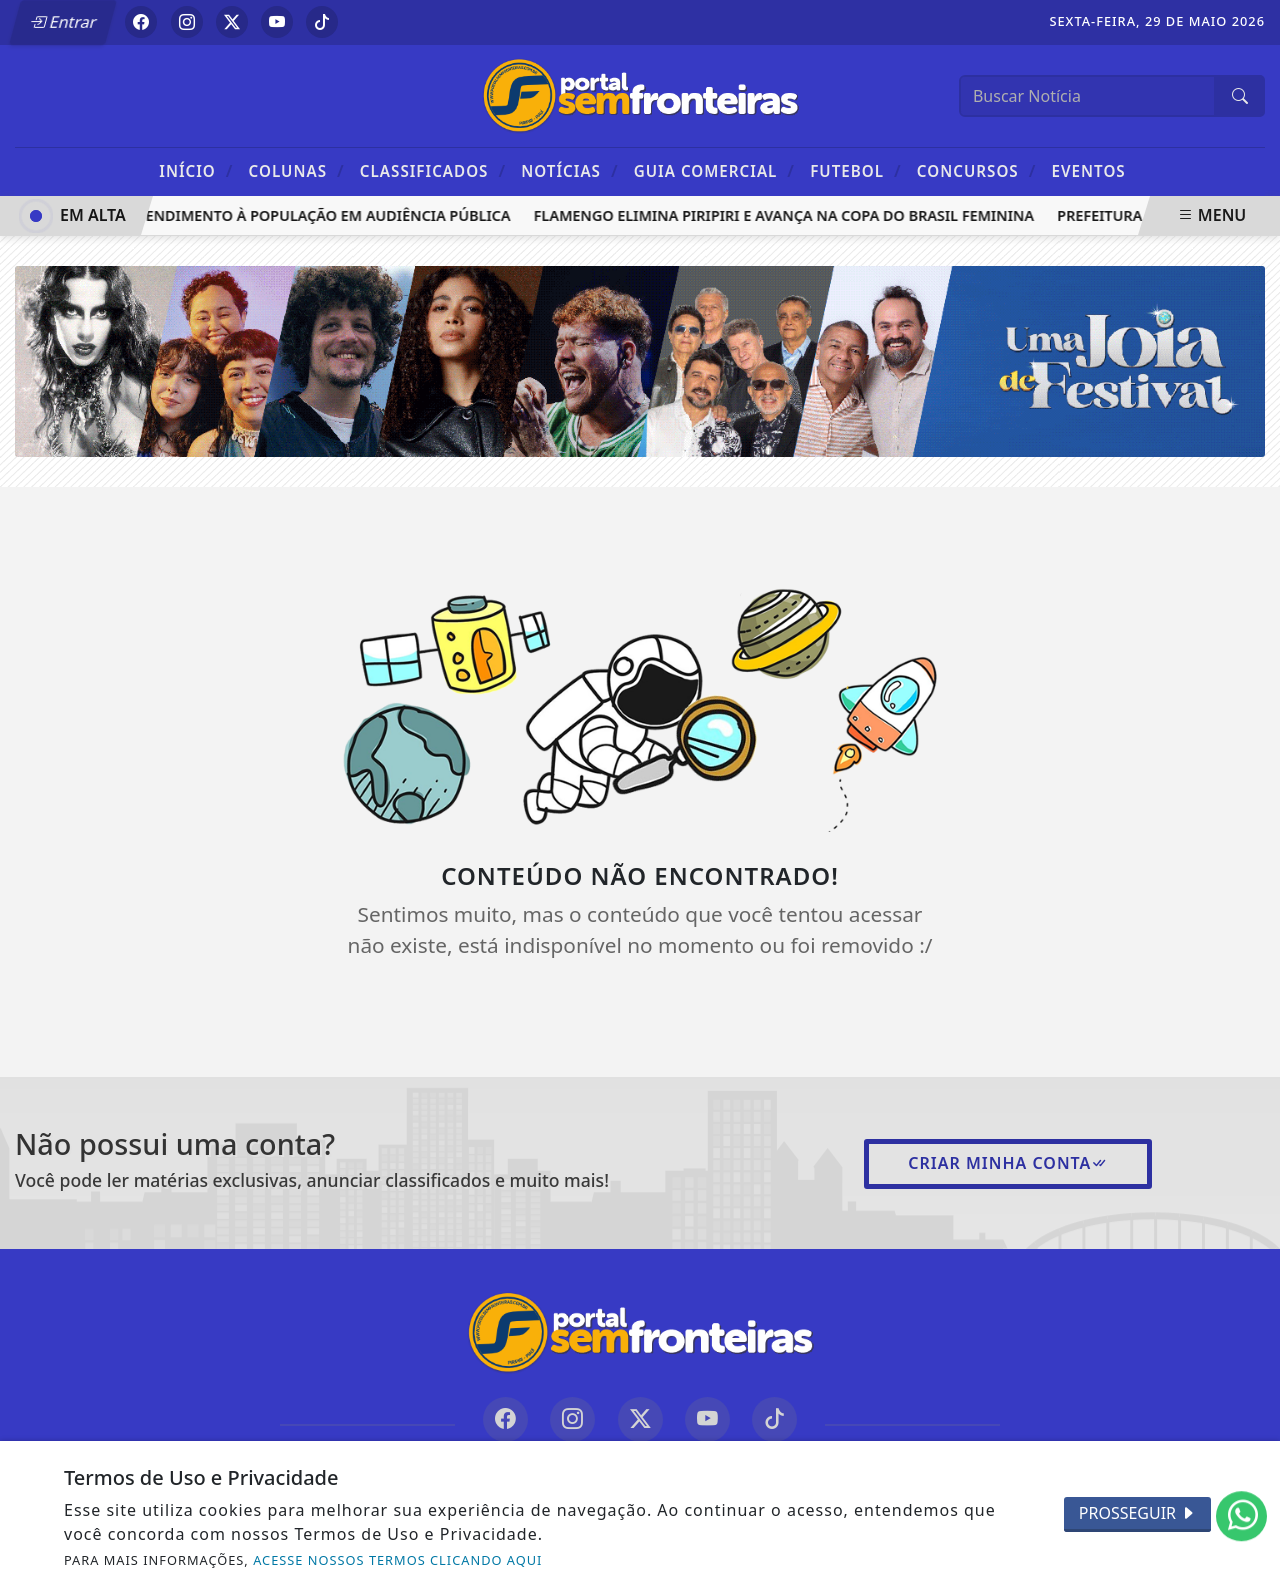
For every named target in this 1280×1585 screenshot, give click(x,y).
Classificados (433, 170)
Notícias (569, 170)
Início (196, 170)
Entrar (63, 22)
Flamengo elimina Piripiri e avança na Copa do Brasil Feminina (786, 215)
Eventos (1089, 171)
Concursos (976, 170)
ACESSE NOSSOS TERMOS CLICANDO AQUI (397, 1560)
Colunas (297, 170)
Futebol (856, 170)
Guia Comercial (714, 170)
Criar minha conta (1008, 1163)
